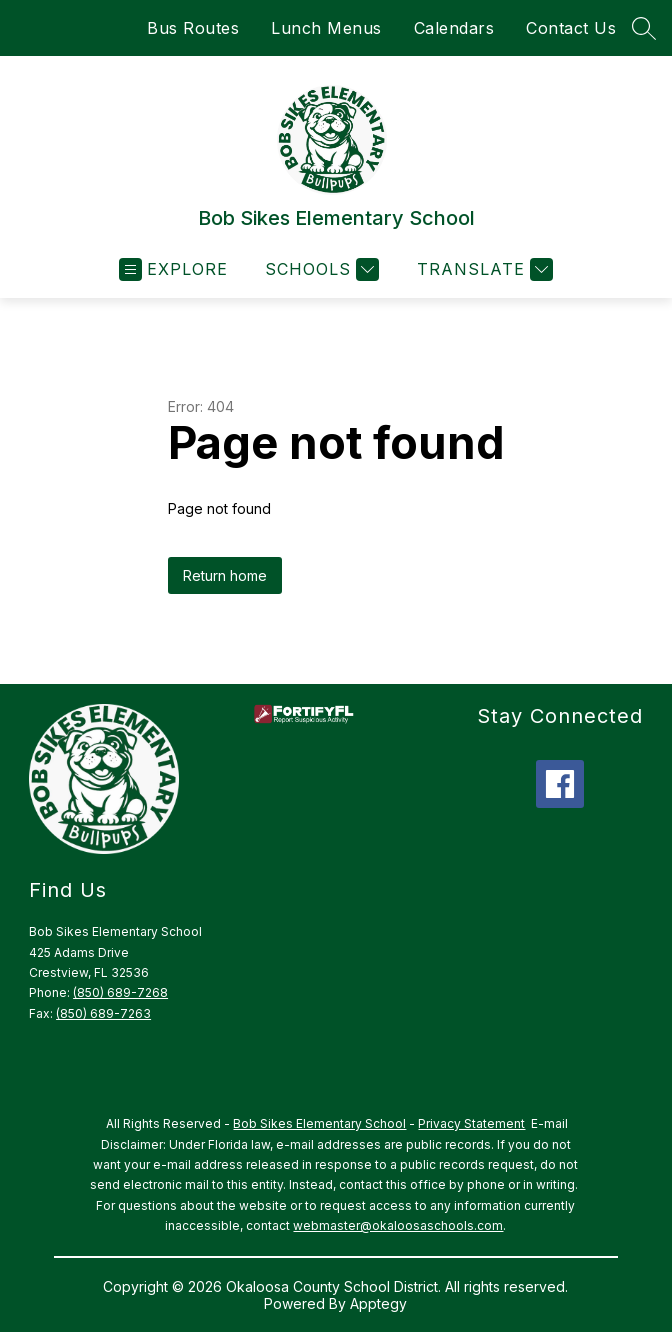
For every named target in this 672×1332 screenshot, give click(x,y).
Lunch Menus (326, 28)
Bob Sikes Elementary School (319, 1123)
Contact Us (571, 28)
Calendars (454, 28)
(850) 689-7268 (120, 992)
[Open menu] (173, 269)
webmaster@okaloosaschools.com (398, 1225)
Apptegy (378, 1303)
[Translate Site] (482, 269)
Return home (225, 575)
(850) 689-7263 (103, 1013)
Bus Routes (193, 28)
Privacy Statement (471, 1123)
